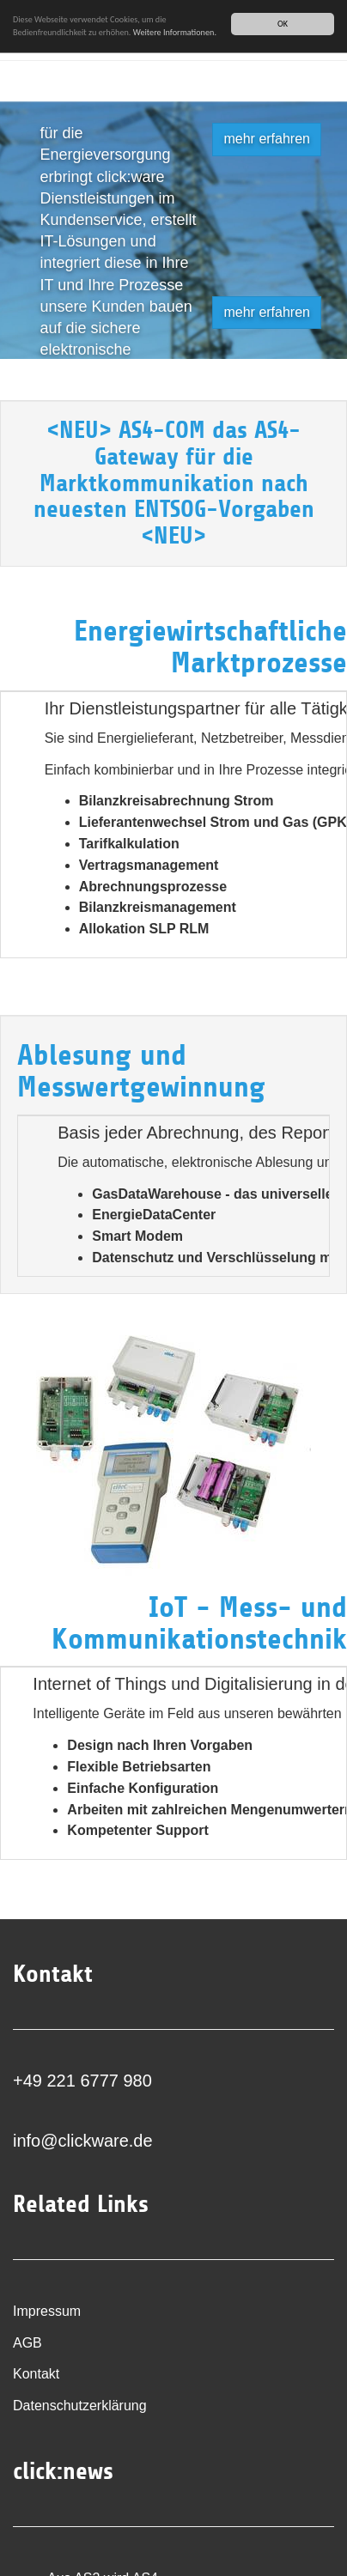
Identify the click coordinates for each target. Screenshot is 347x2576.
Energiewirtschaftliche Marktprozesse (210, 647)
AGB (27, 2343)
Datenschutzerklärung (80, 2405)
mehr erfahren (266, 138)
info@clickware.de (83, 2140)
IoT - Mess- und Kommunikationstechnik (199, 1623)
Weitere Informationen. (174, 32)
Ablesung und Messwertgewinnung (141, 1071)
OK (282, 23)
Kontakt (36, 2373)
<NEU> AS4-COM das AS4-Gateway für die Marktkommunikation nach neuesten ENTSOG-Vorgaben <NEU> (173, 483)
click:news (63, 2471)
